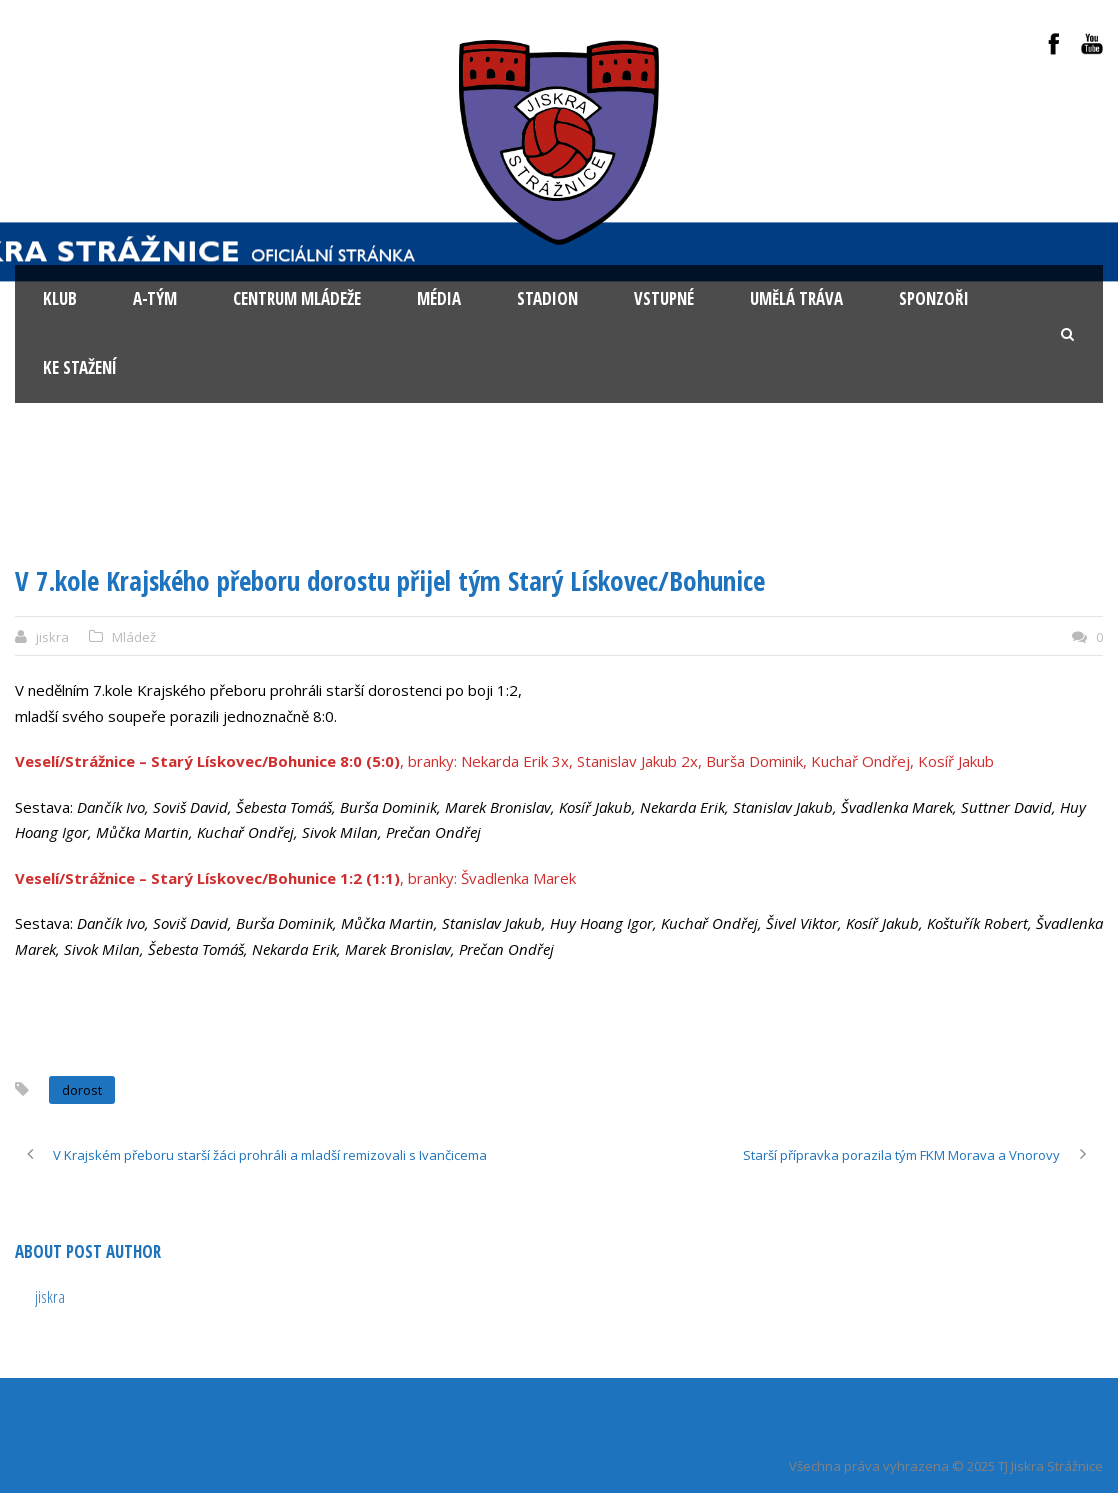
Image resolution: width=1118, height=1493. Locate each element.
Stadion (547, 298)
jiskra (52, 637)
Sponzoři (934, 298)
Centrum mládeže (297, 298)
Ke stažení (80, 367)
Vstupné (664, 298)
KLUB (60, 298)
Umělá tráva (796, 298)
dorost (82, 1090)
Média (439, 298)
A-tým (155, 298)
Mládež (134, 637)
